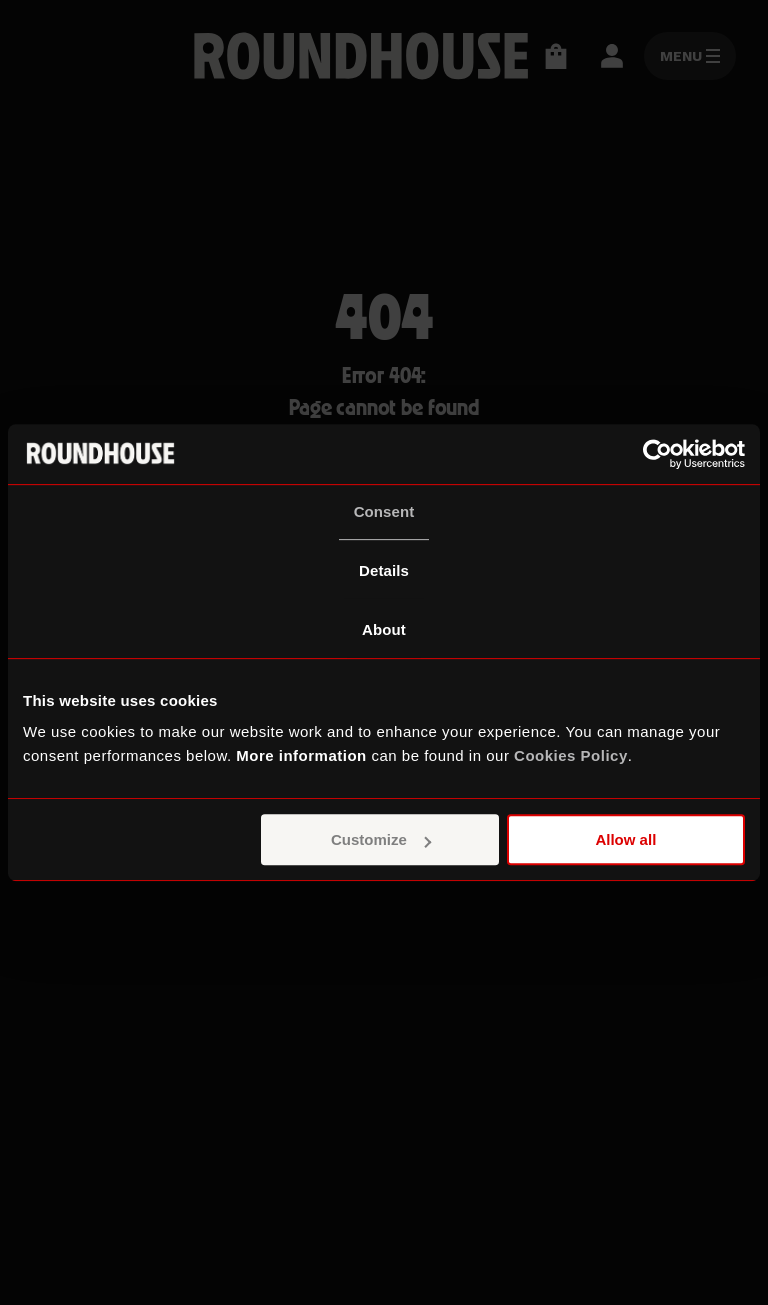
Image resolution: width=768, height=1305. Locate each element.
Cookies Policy (571, 755)
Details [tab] (384, 570)
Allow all (625, 839)
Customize (381, 839)
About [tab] (384, 629)
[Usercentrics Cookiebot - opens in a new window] (657, 454)
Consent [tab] (384, 511)
